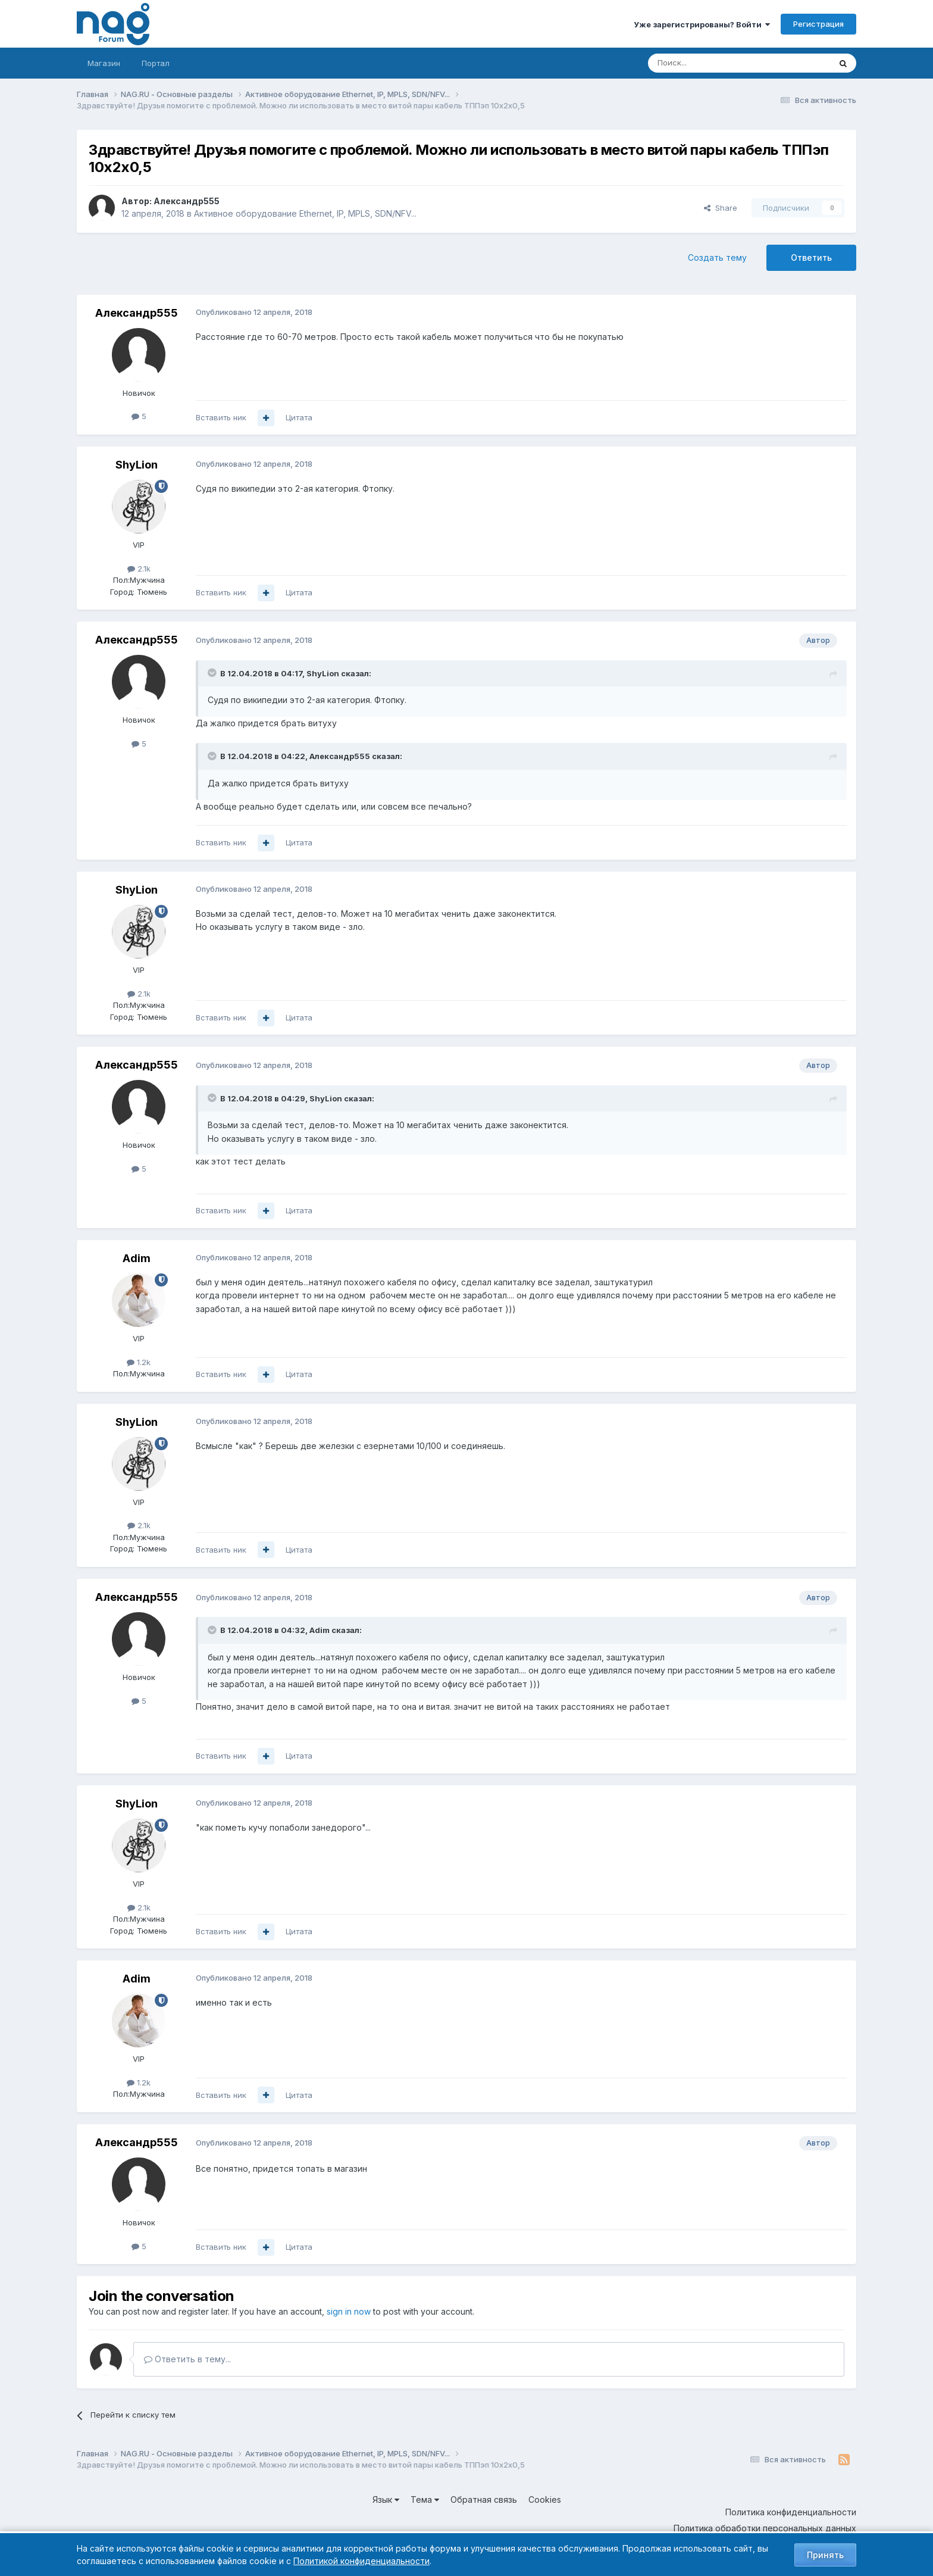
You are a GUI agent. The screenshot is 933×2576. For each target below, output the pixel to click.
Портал (156, 63)
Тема (425, 2499)
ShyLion (136, 464)
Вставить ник (221, 417)
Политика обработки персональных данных (765, 2528)
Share (720, 208)
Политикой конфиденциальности (361, 2561)
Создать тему (717, 257)
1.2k (139, 1362)
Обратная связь (483, 2499)
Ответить (811, 257)
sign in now (349, 2311)
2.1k (139, 568)
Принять (825, 2555)
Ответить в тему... (187, 2359)
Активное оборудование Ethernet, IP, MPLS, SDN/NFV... (305, 213)
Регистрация (818, 24)
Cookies (544, 2499)
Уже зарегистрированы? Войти (702, 24)
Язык (385, 2499)
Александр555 (187, 201)
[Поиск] (706, 63)
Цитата (299, 417)
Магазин (103, 63)
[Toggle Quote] (213, 672)
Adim (137, 1258)
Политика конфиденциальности (790, 2512)
